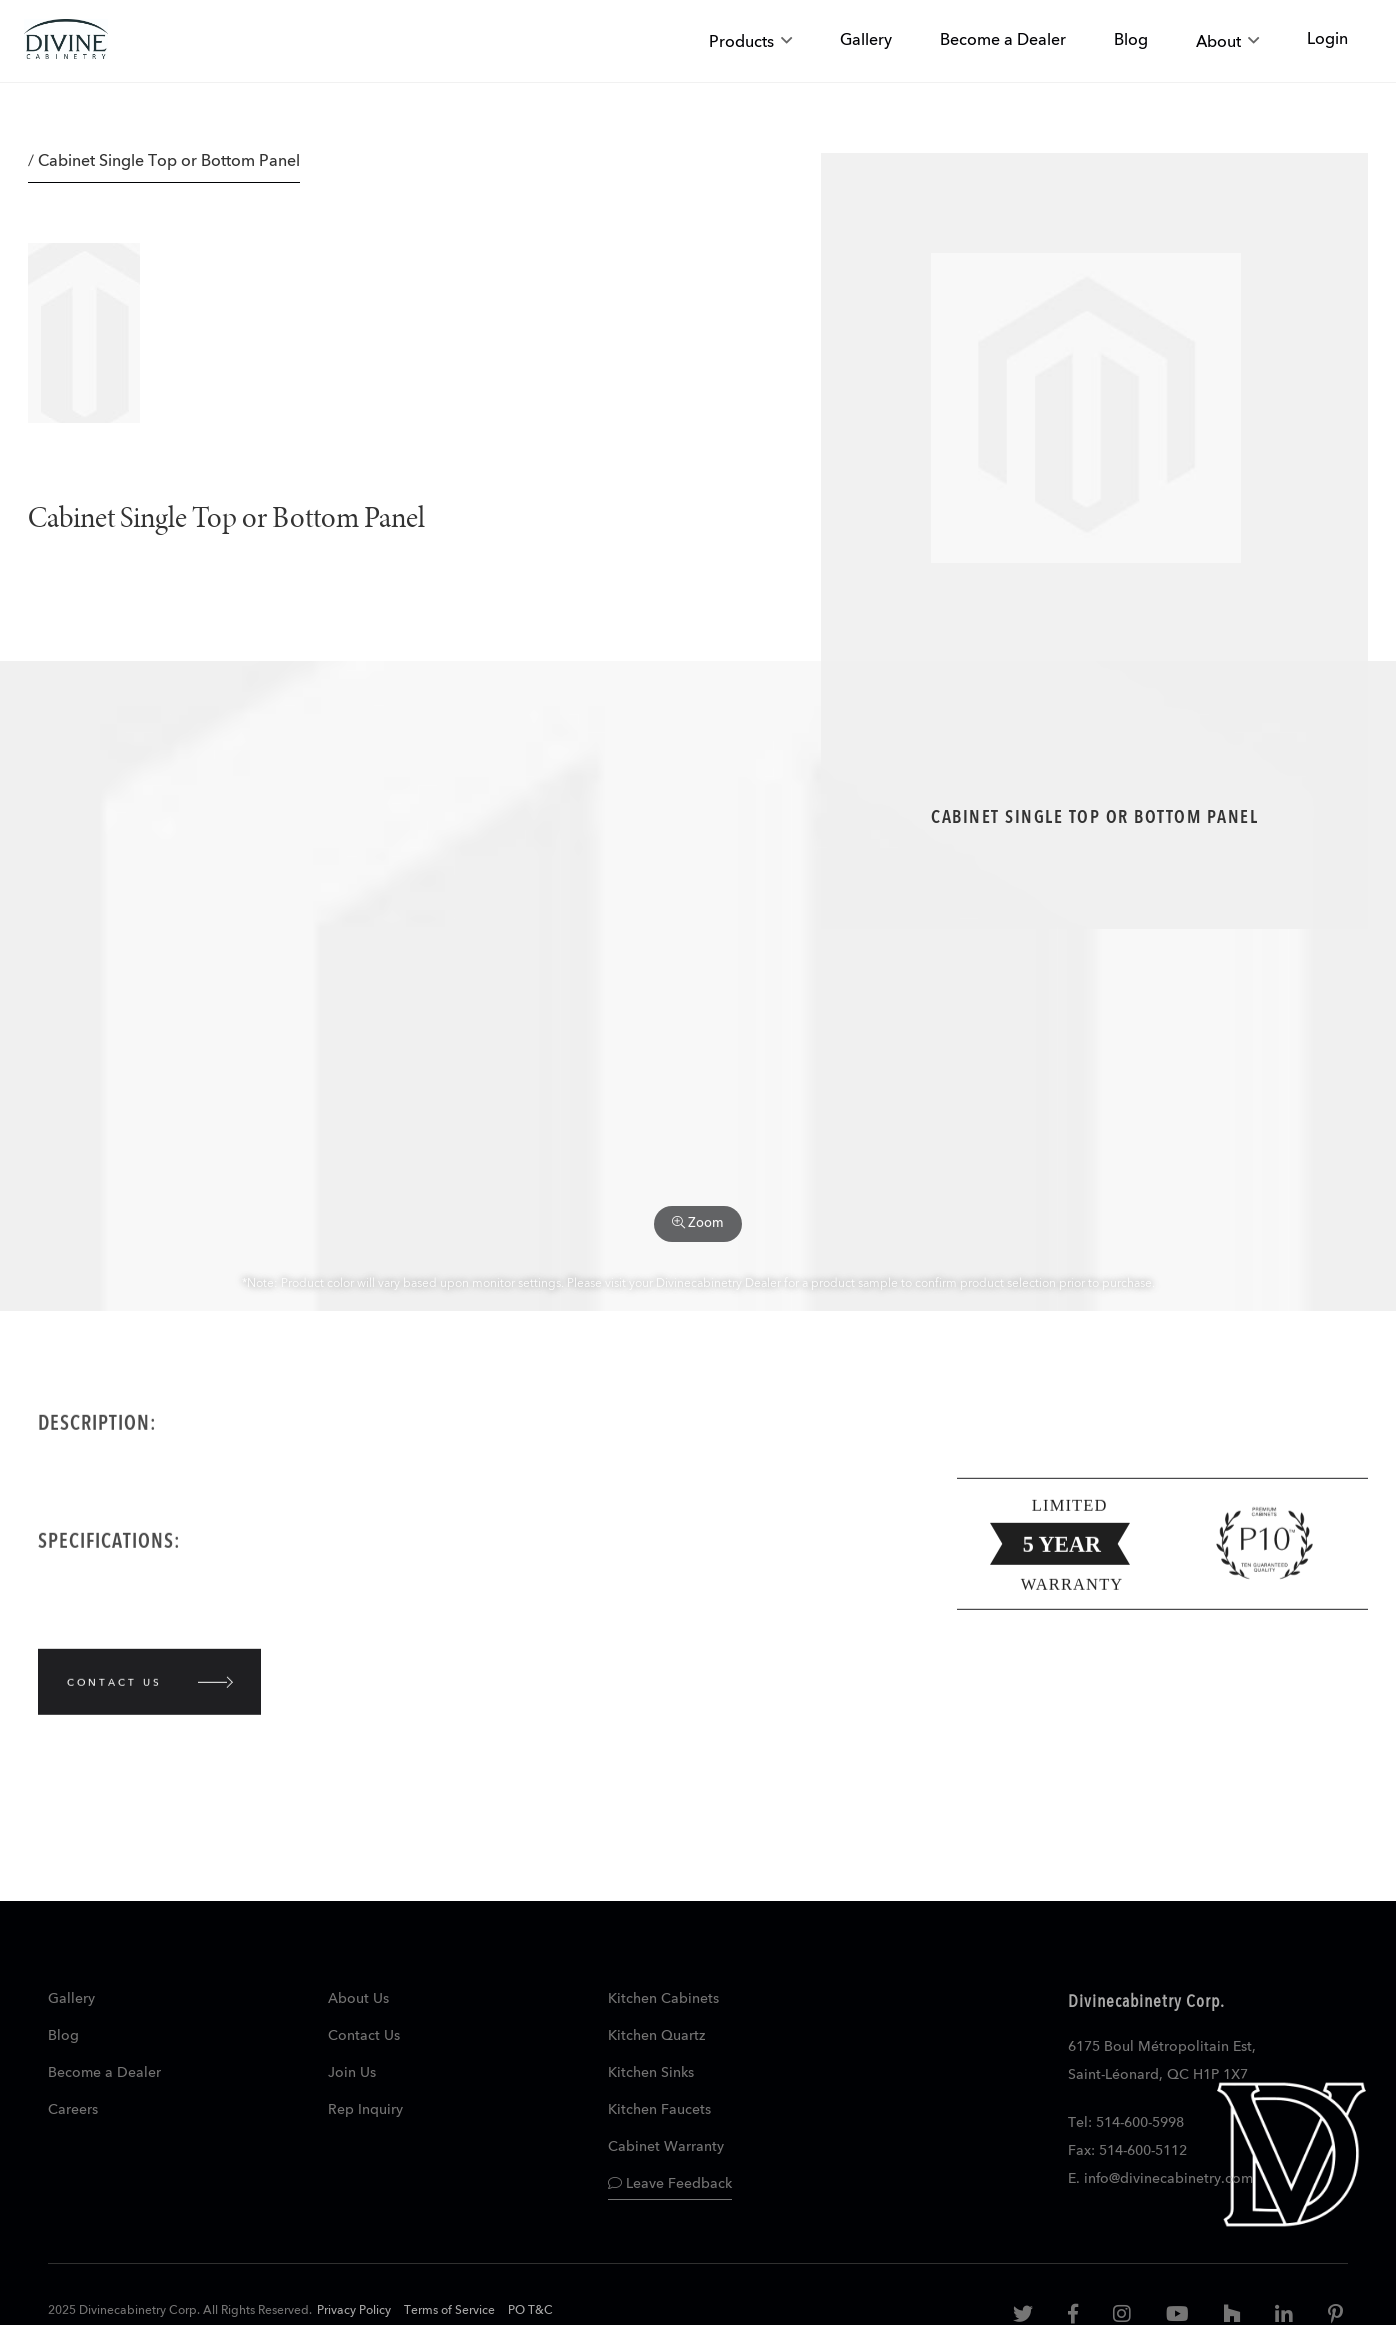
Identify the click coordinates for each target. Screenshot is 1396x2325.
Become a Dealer (104, 2073)
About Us (358, 1999)
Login (1327, 40)
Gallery (71, 1999)
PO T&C (530, 2311)
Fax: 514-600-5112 (1127, 2151)
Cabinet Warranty (666, 2147)
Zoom (698, 1223)
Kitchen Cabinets (663, 1999)
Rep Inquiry (365, 2110)
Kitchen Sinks (651, 2073)
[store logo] (66, 41)
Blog (63, 2036)
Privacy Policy (354, 2311)
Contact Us (364, 2036)
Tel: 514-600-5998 (1126, 2123)
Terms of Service (449, 2311)
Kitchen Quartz (656, 2036)
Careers (73, 2110)
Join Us (352, 2073)
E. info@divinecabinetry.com (1160, 2179)
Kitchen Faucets (659, 2110)
